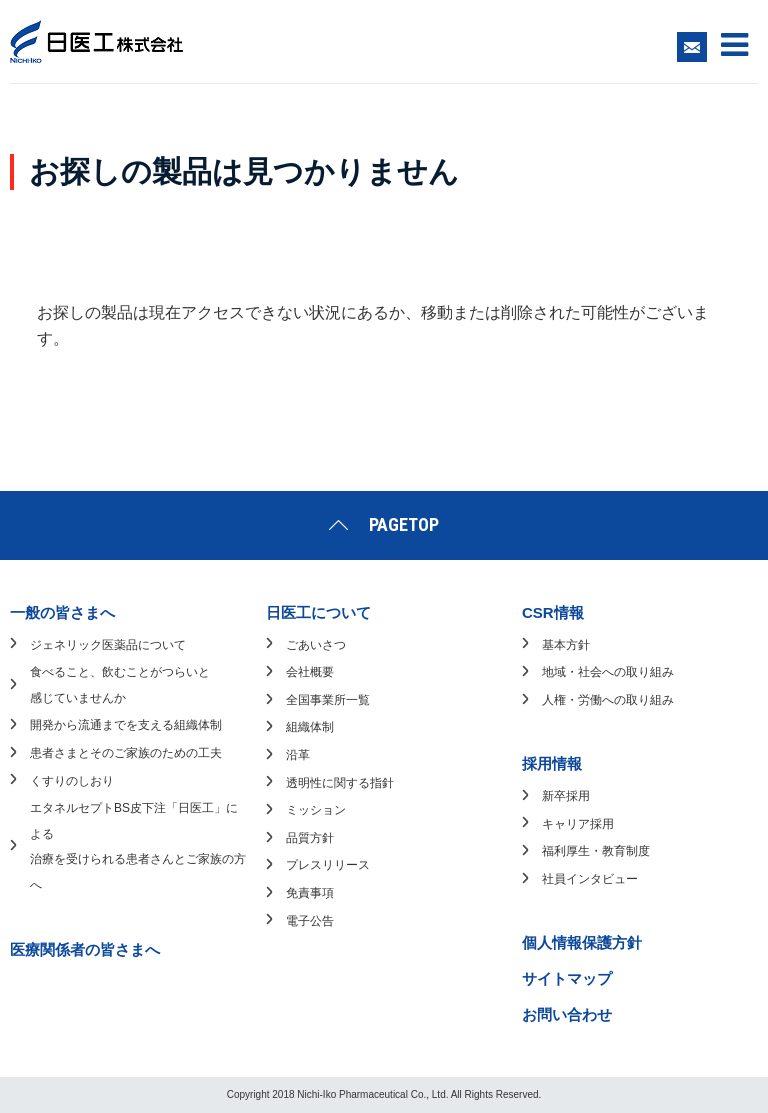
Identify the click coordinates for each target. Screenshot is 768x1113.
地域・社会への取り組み (608, 672)
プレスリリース (328, 865)
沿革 (298, 755)
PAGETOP (404, 524)
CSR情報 (553, 612)
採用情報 (552, 763)
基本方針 (566, 645)
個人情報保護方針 (582, 942)
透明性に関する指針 (340, 783)
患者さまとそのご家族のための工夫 (126, 753)
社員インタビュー (590, 879)
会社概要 (310, 672)
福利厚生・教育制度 (596, 851)
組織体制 (310, 727)
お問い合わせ (567, 1014)
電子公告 (310, 921)
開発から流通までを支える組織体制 (126, 725)
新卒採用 (566, 796)
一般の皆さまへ (62, 612)
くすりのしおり (72, 781)
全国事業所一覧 (328, 700)
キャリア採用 (578, 824)
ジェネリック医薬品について (108, 645)
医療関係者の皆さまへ (85, 949)
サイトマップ (567, 978)
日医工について (318, 612)
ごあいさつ (316, 645)
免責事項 (310, 893)
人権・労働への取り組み (608, 700)
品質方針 (310, 838)
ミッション (316, 810)
